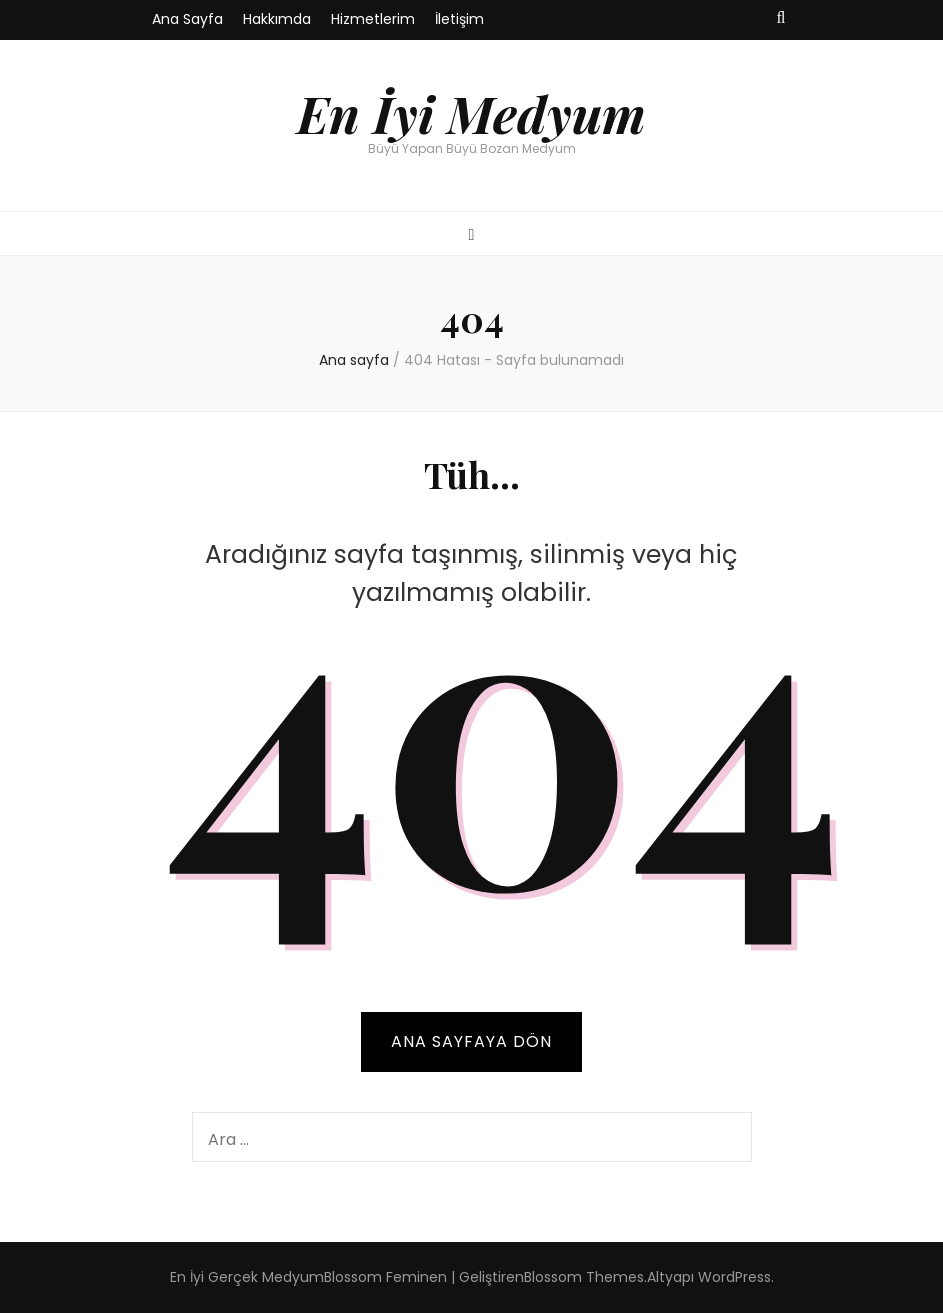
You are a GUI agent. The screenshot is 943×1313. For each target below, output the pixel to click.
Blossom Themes (584, 1277)
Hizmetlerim (373, 19)
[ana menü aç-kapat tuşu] (472, 235)
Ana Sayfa (187, 19)
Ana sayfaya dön (471, 1041)
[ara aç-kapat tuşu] (781, 18)
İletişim (459, 19)
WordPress (734, 1277)
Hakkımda (277, 19)
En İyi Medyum (471, 113)
